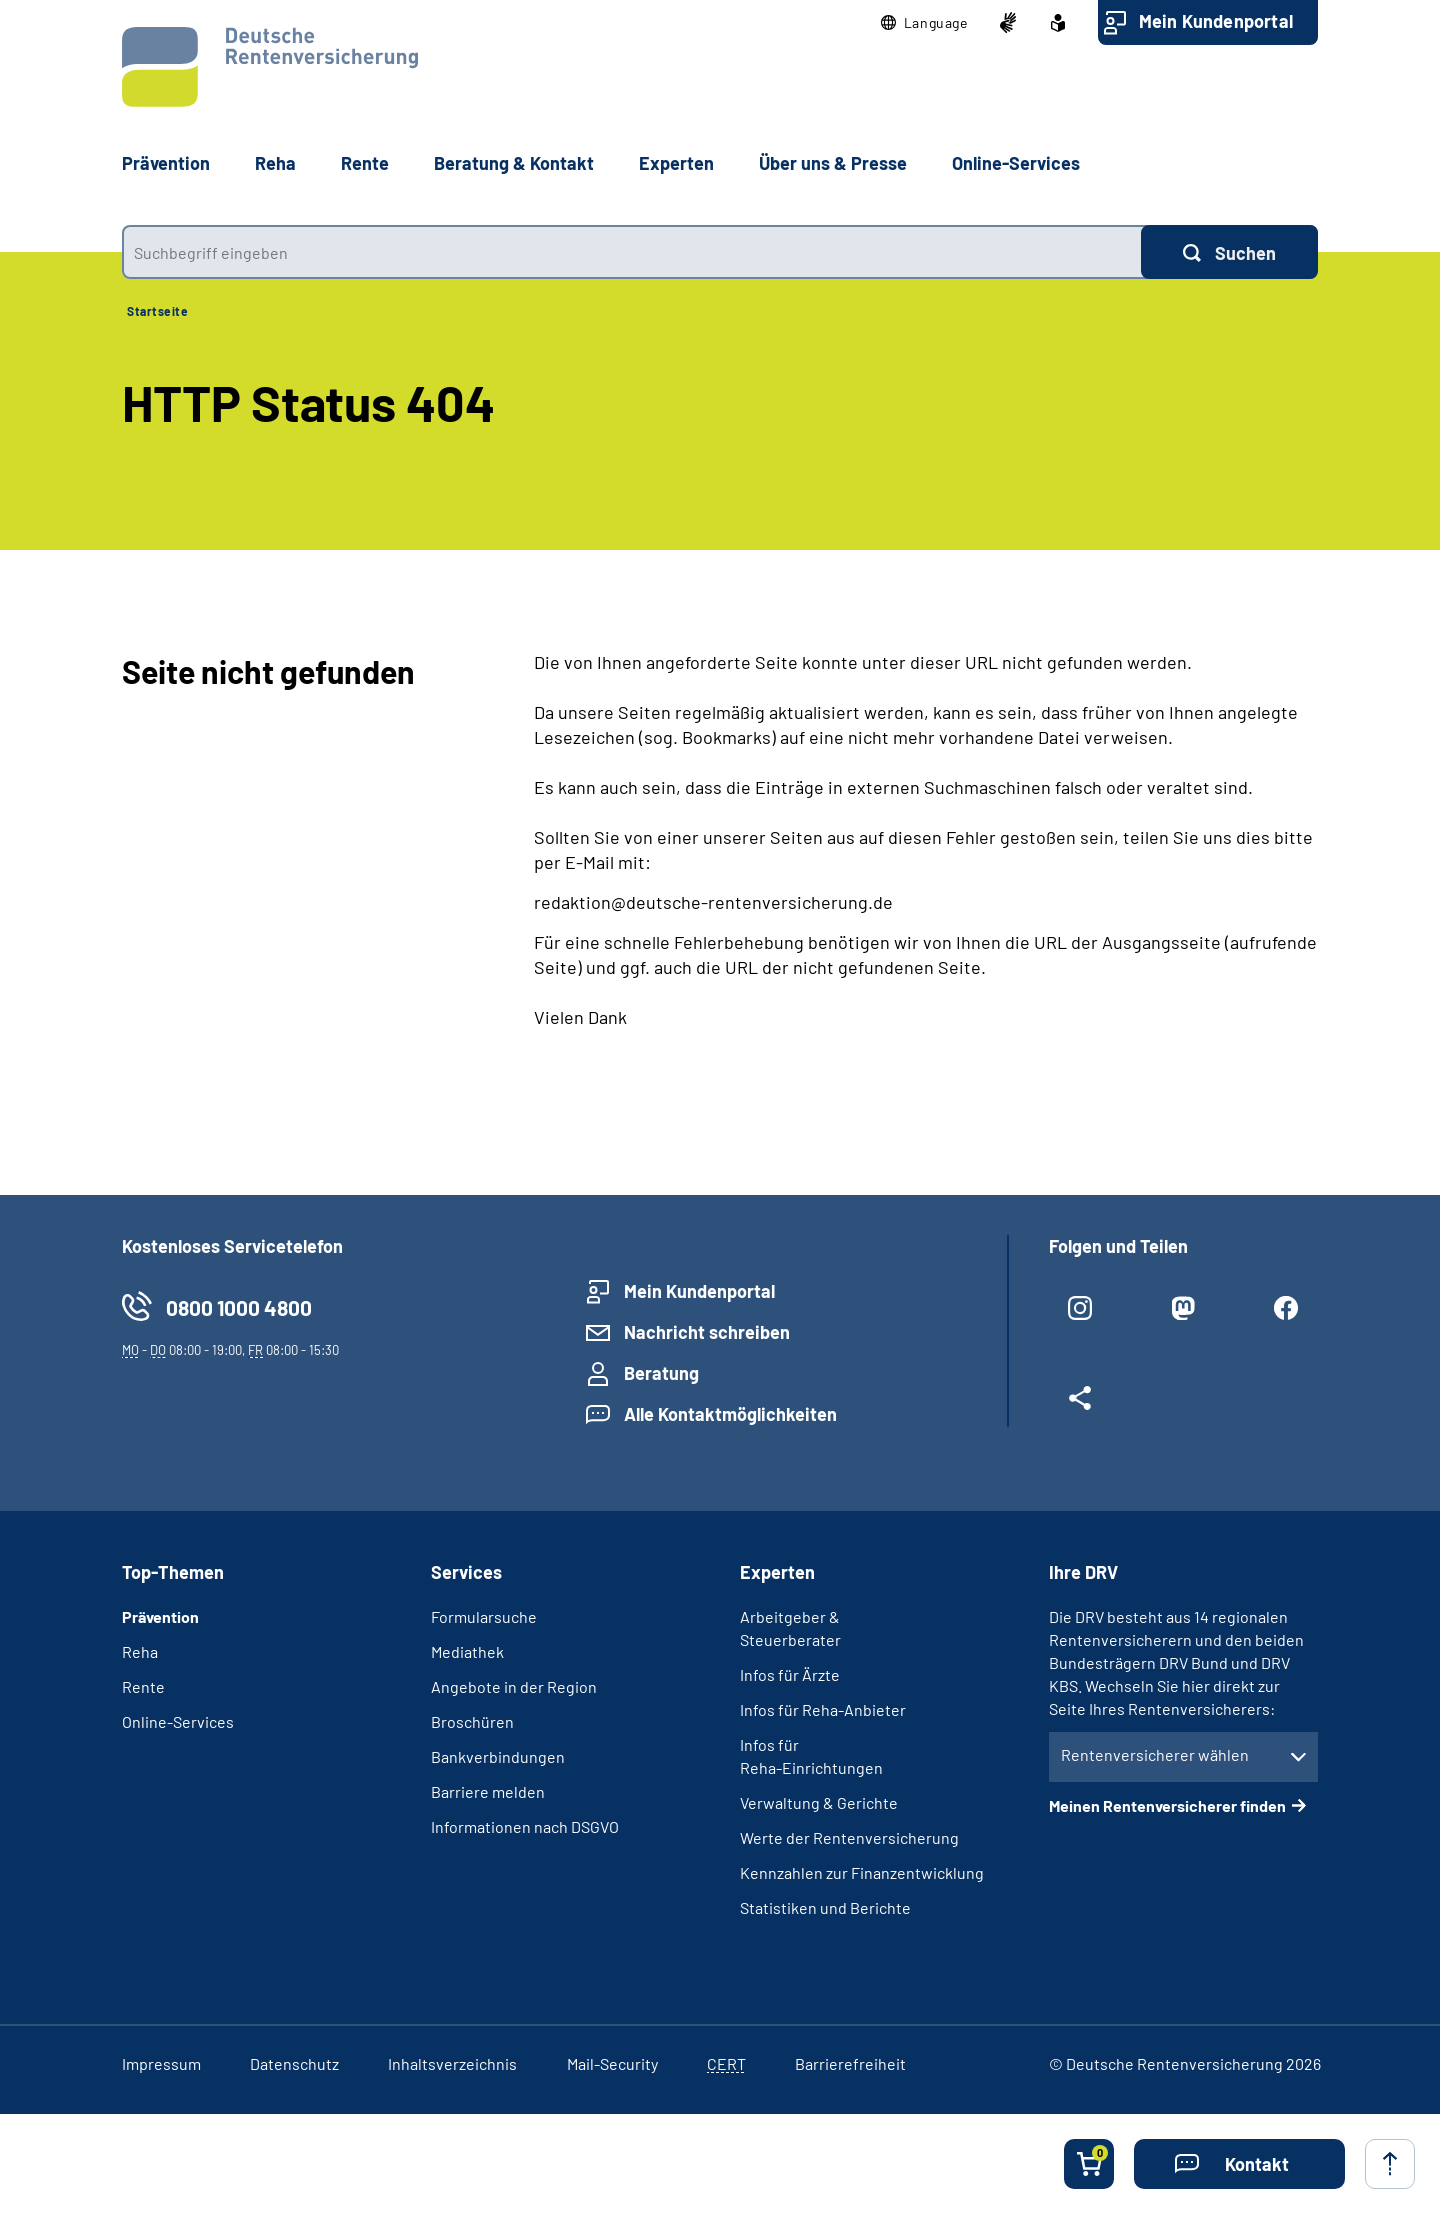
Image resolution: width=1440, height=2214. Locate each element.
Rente (143, 1686)
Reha (140, 1651)
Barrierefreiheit (850, 2063)
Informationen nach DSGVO (525, 1826)
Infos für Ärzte (790, 1674)
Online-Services (1016, 163)
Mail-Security (612, 2063)
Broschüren (472, 1721)
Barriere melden (488, 1791)
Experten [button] (676, 163)
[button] (924, 23)
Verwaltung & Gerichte (819, 1802)
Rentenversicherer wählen (1155, 1754)
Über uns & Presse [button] (833, 163)
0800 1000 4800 (239, 1307)
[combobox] (631, 252)
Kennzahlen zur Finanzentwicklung (862, 1872)
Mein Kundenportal (1216, 21)
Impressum (161, 2063)
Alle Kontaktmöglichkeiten (730, 1414)
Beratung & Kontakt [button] (514, 163)
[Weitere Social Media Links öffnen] (1080, 1406)
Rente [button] (365, 163)
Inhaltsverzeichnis (452, 2063)
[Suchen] (1229, 252)
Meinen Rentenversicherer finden (1167, 1805)
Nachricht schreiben (707, 1332)
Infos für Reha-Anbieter (823, 1709)
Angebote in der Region (514, 1686)
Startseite (157, 311)
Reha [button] (275, 163)
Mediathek (467, 1651)
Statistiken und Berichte (825, 1907)
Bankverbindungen (498, 1756)
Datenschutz (294, 2063)
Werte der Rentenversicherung (849, 1837)
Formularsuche (484, 1616)
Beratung (661, 1373)
